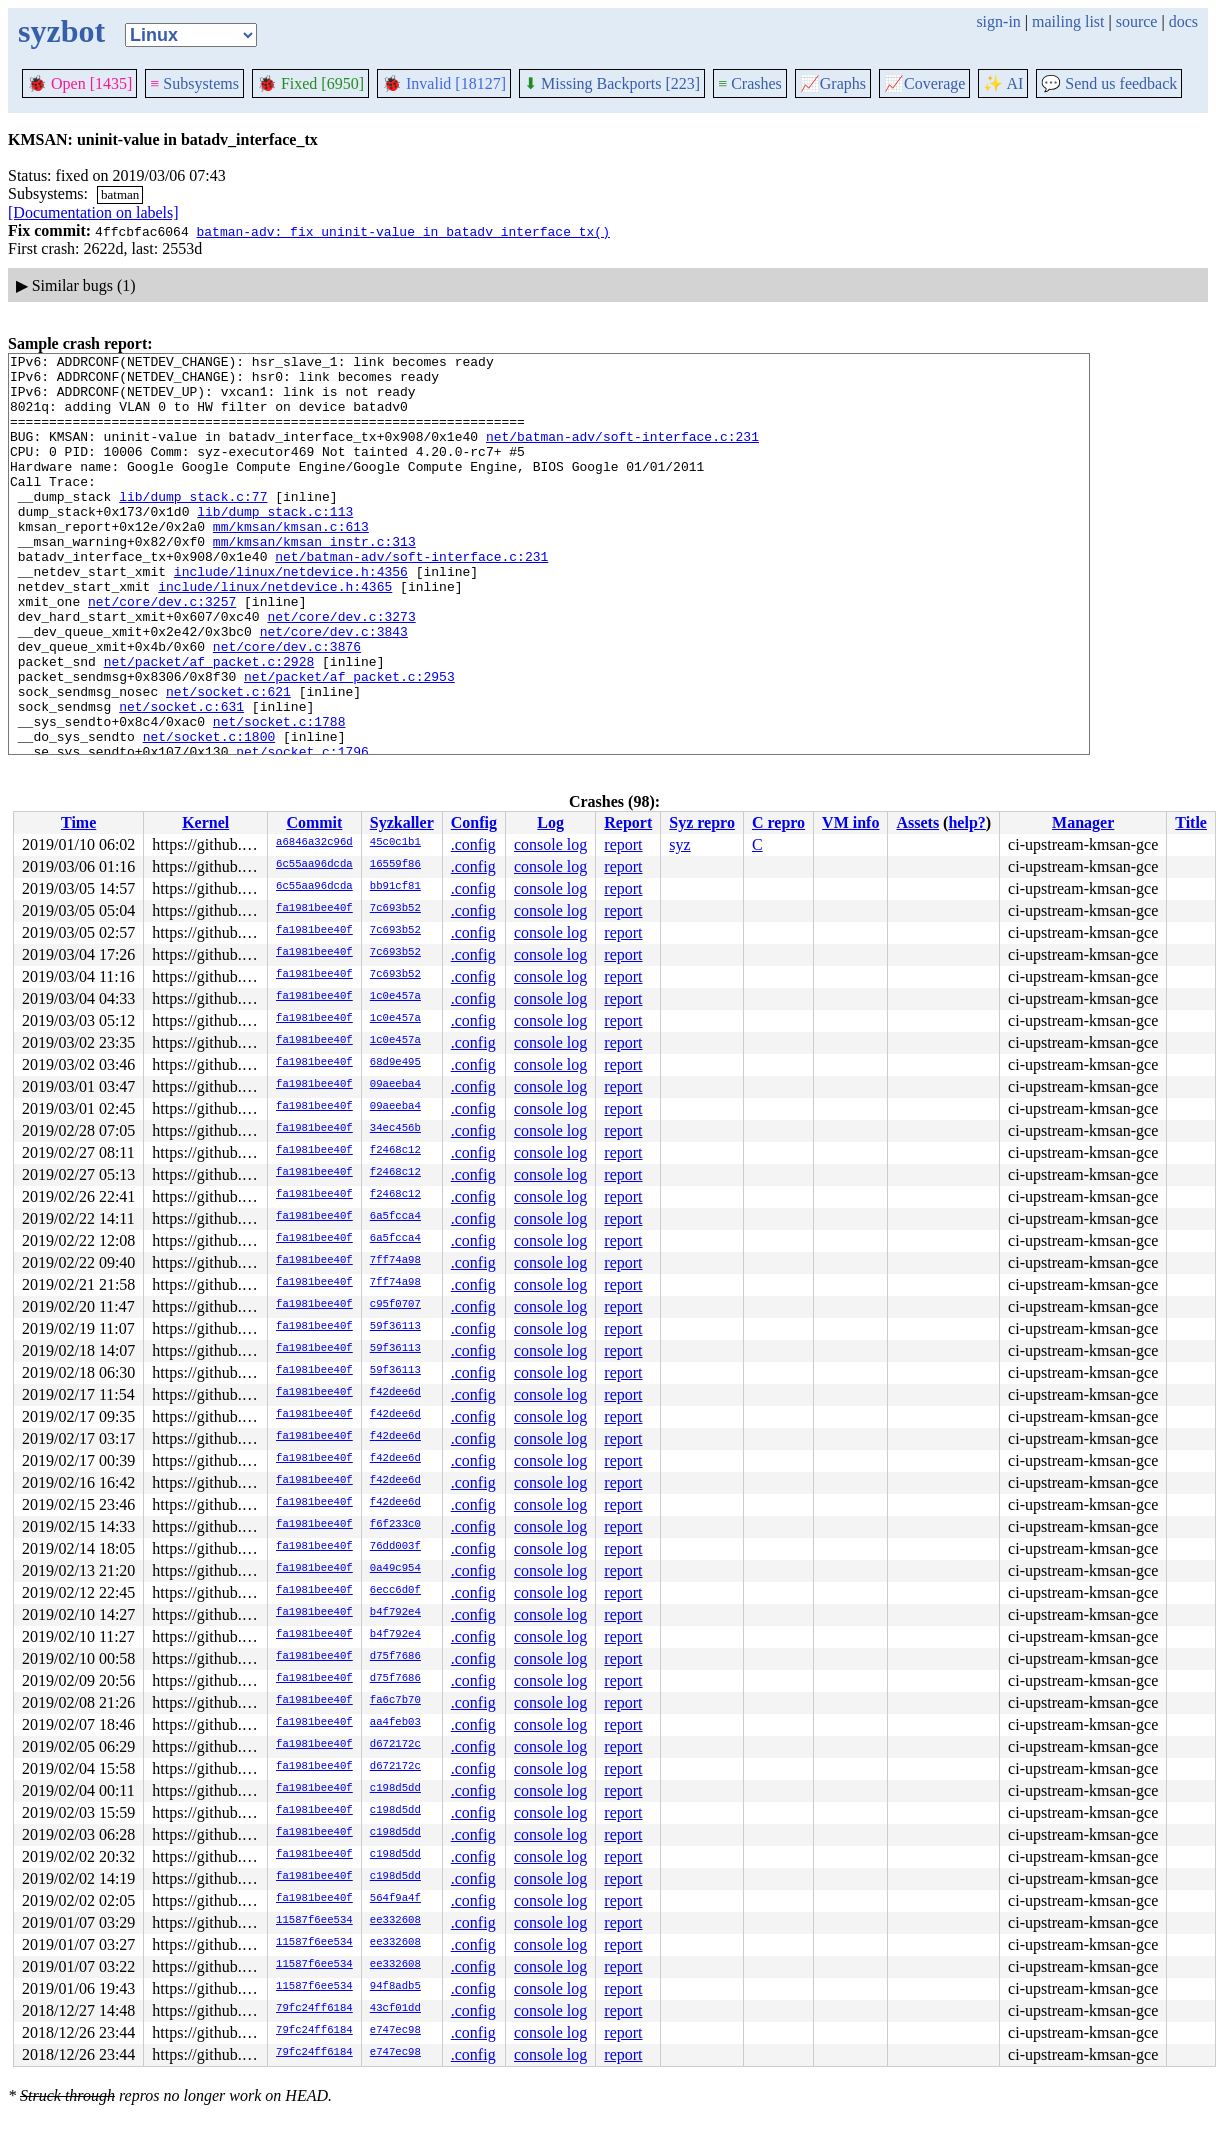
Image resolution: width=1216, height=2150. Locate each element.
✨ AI (1003, 83)
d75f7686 (395, 1657)
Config (474, 822)
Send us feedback (1109, 83)
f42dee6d (395, 1393)
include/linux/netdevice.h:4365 (275, 634)
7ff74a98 (395, 1261)
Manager (1083, 822)
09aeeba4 (395, 1085)
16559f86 (395, 865)
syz (679, 844)
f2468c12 (395, 1151)
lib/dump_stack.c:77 (193, 526)
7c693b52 (395, 909)
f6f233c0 (395, 1525)
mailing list (1068, 21)
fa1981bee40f (314, 909)
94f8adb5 (395, 1987)
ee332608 (395, 1921)
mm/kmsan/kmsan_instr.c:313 (314, 580)
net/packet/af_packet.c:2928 (209, 724)
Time (78, 822)
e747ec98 (395, 2031)
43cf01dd (395, 2009)
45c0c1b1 (395, 843)
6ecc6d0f (395, 1591)
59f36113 (395, 1327)
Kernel (205, 822)
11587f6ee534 (314, 1921)
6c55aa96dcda (314, 865)
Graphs (833, 83)
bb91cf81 (395, 887)
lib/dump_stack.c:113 (275, 544)
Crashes (750, 83)
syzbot (61, 31)
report (623, 844)
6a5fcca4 (395, 1217)
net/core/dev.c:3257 (162, 652)
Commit (314, 822)
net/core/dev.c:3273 (341, 670)
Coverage (924, 83)
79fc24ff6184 (314, 2009)
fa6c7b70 (395, 1701)
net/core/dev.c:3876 (287, 706)
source (1137, 21)
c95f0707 (395, 1305)
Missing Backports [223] (612, 83)
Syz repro (702, 822)
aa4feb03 (395, 1723)
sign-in (998, 21)
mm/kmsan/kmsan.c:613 (291, 562)
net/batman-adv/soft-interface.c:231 (622, 454)
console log (550, 844)
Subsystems (194, 83)
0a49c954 (395, 1569)
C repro (778, 822)
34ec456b (395, 1129)
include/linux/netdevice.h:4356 (291, 616)
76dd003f (395, 1547)
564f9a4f (395, 1899)
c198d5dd (395, 1789)
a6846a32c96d (314, 843)
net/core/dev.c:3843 (334, 688)
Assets (917, 822)
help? (966, 822)
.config (473, 844)
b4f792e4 (395, 1613)
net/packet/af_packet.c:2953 (349, 742)
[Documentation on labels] (93, 212)
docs (1183, 21)
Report (628, 822)
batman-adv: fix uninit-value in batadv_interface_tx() (402, 231)
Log (550, 822)
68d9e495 (395, 1063)
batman (120, 194)
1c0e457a (395, 997)
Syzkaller (402, 822)
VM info (850, 822)
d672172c (395, 1745)
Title (1191, 822)
